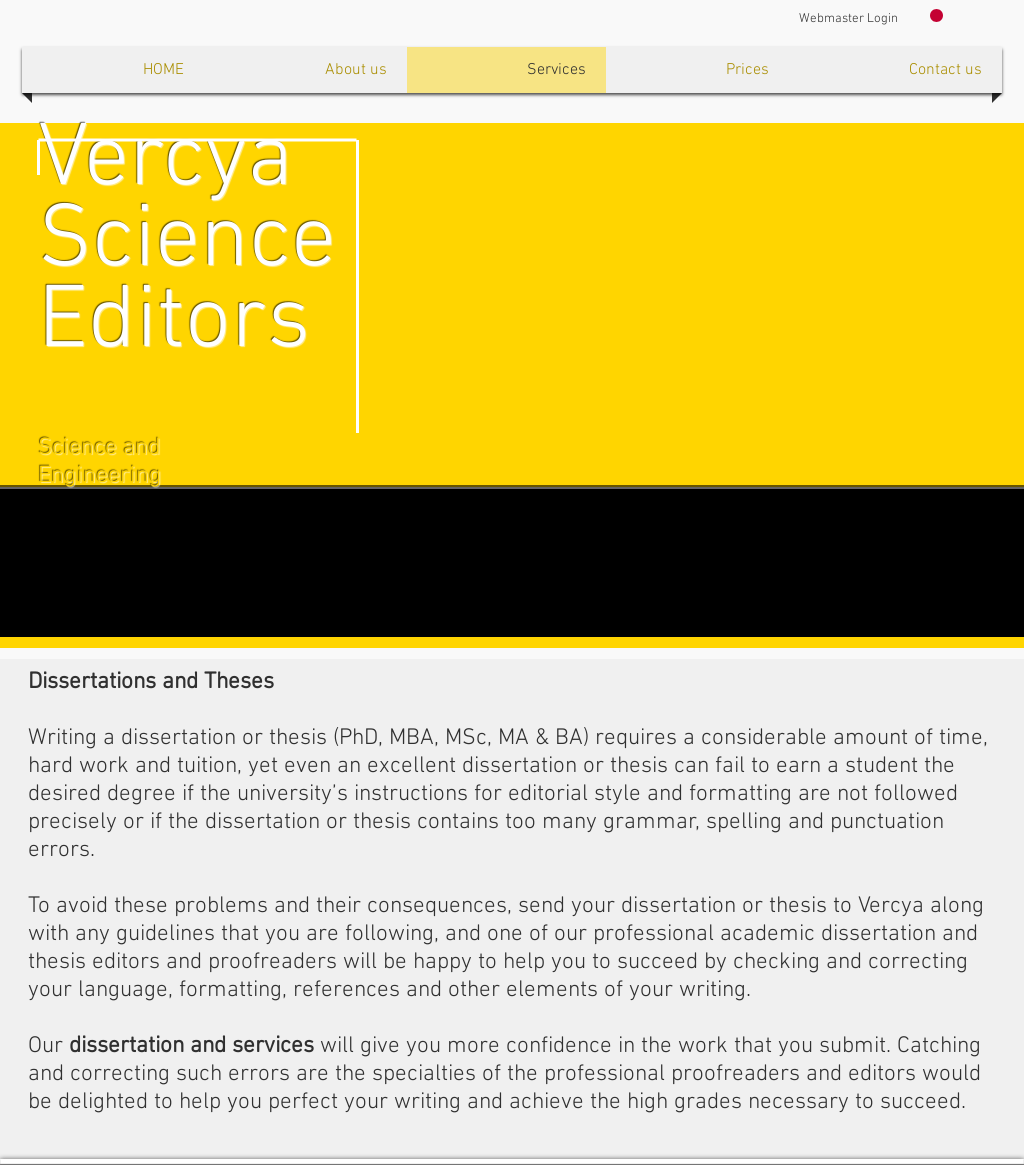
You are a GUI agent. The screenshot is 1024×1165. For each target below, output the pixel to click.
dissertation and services (191, 1046)
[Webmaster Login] (848, 19)
